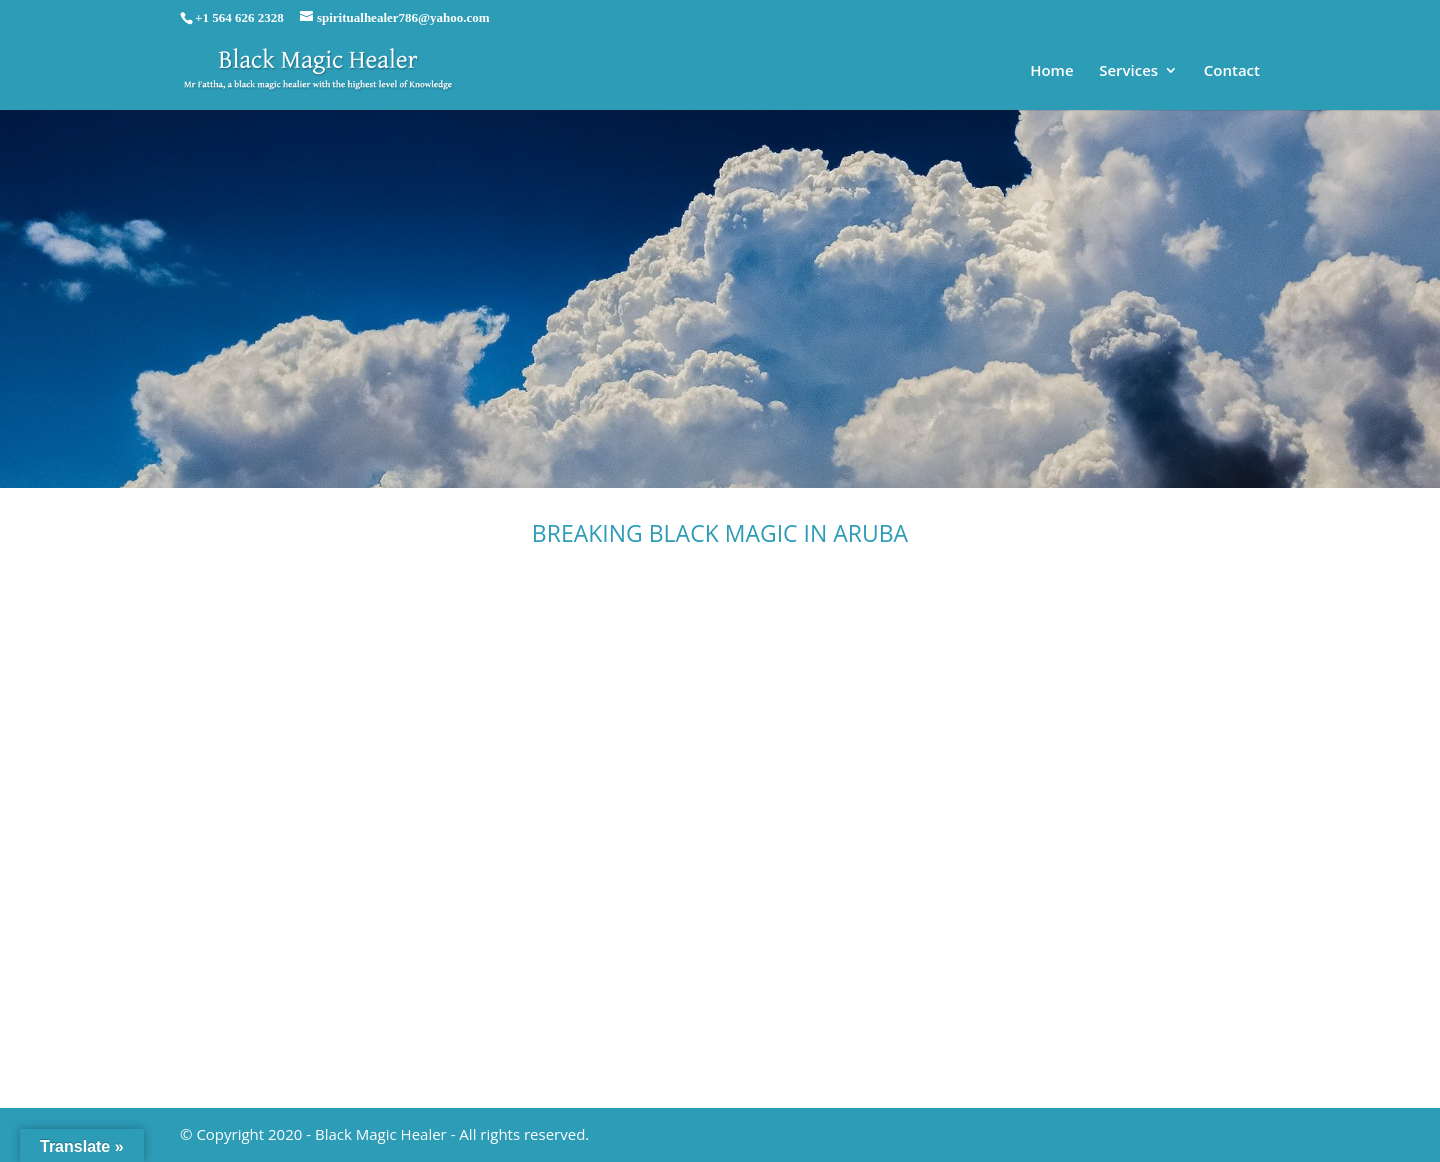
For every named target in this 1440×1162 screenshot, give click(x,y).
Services (1128, 71)
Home (1051, 71)
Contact (1232, 71)
